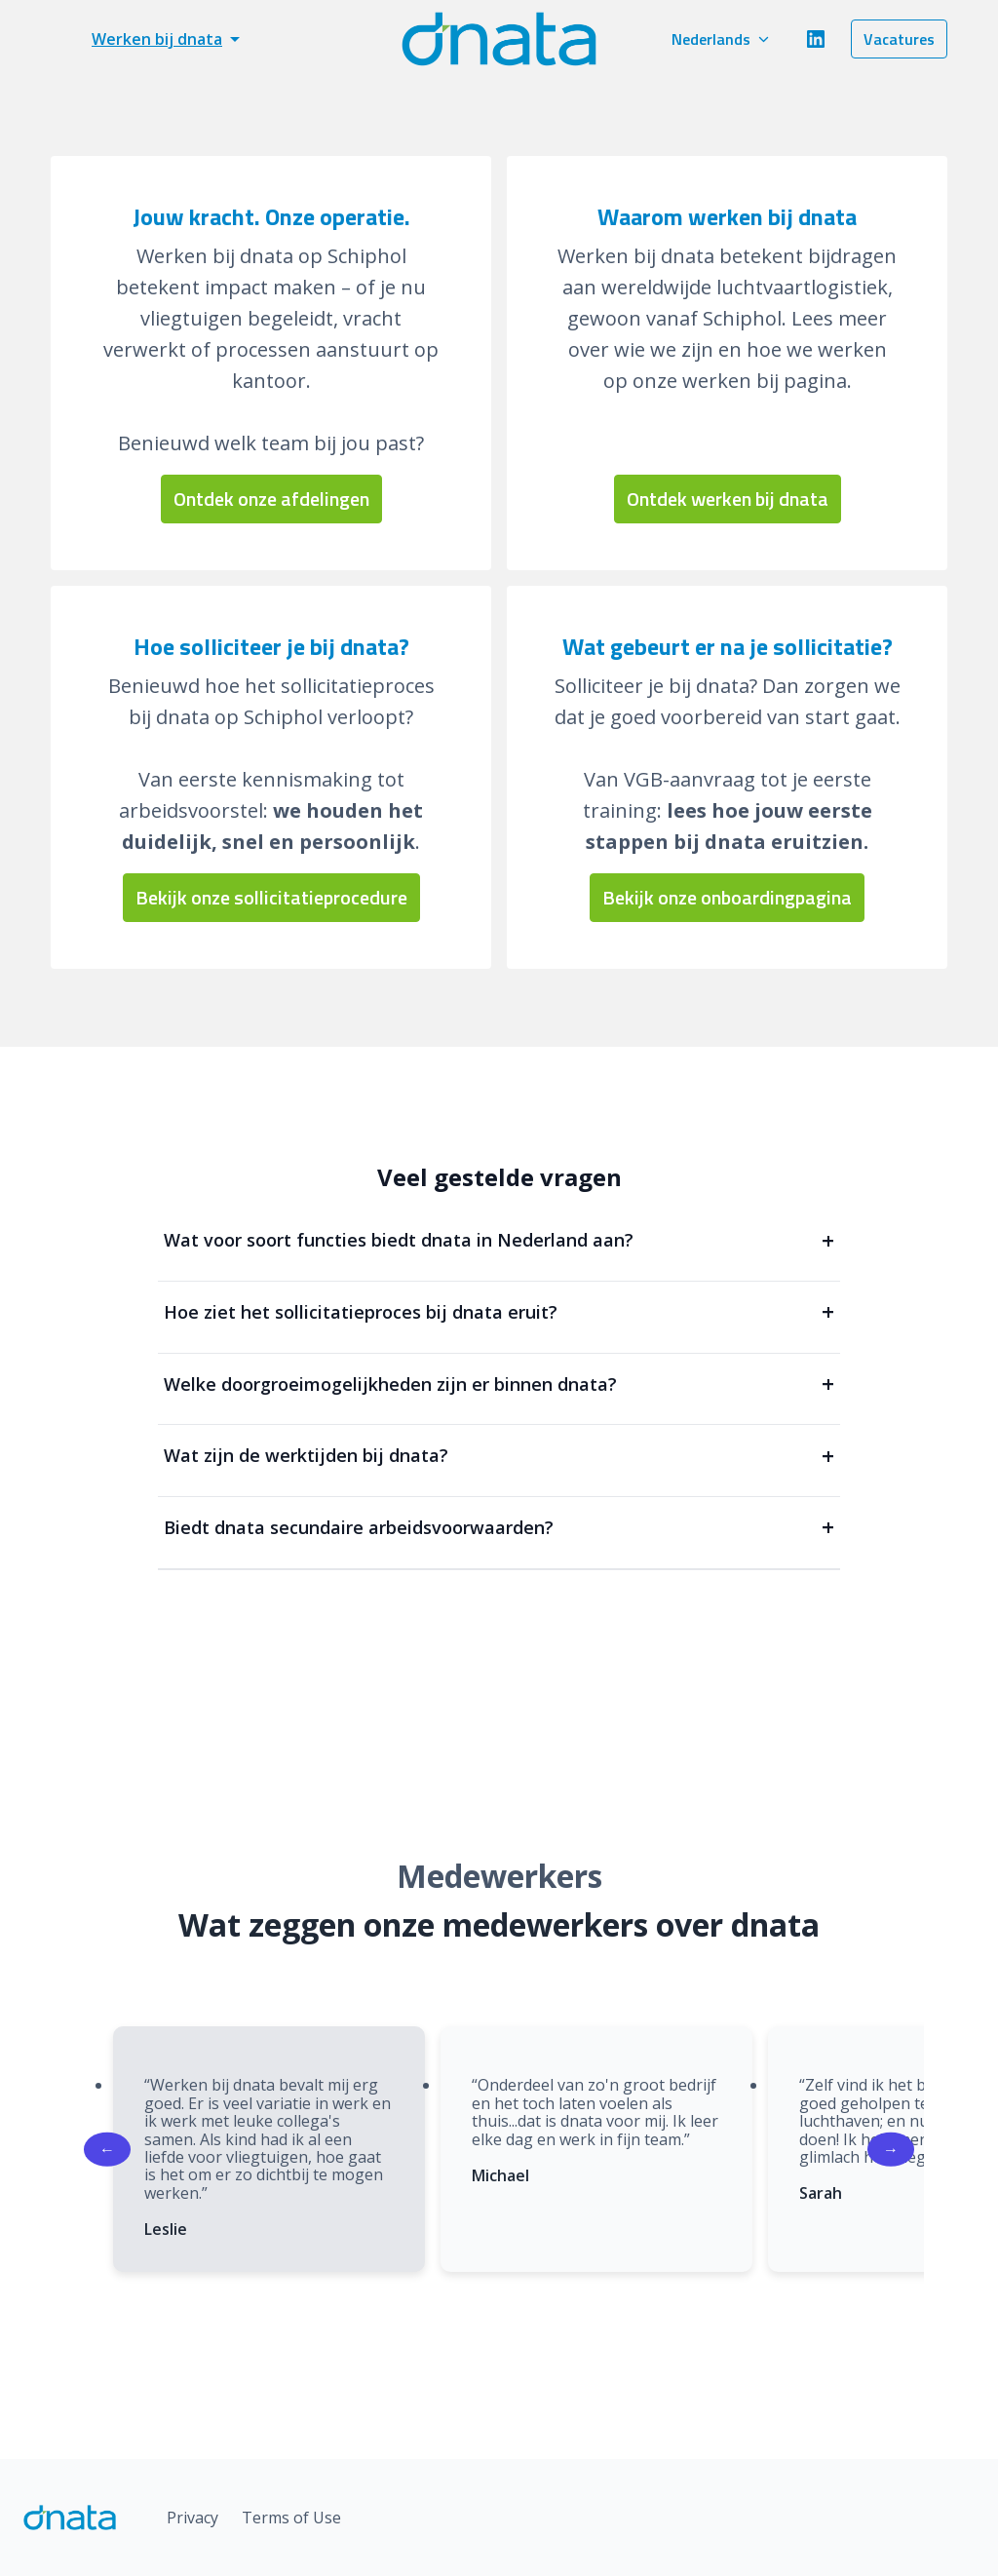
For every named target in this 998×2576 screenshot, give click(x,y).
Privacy (192, 2517)
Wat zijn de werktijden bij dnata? (499, 1455)
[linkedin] (815, 38)
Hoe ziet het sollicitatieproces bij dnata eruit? (499, 1312)
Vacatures (899, 39)
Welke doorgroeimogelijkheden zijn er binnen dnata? (499, 1384)
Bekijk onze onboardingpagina (727, 897)
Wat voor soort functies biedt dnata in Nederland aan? (499, 1240)
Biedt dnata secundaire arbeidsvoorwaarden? (499, 1528)
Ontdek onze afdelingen (271, 498)
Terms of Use (291, 2517)
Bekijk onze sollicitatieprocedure (271, 897)
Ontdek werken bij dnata (727, 498)
